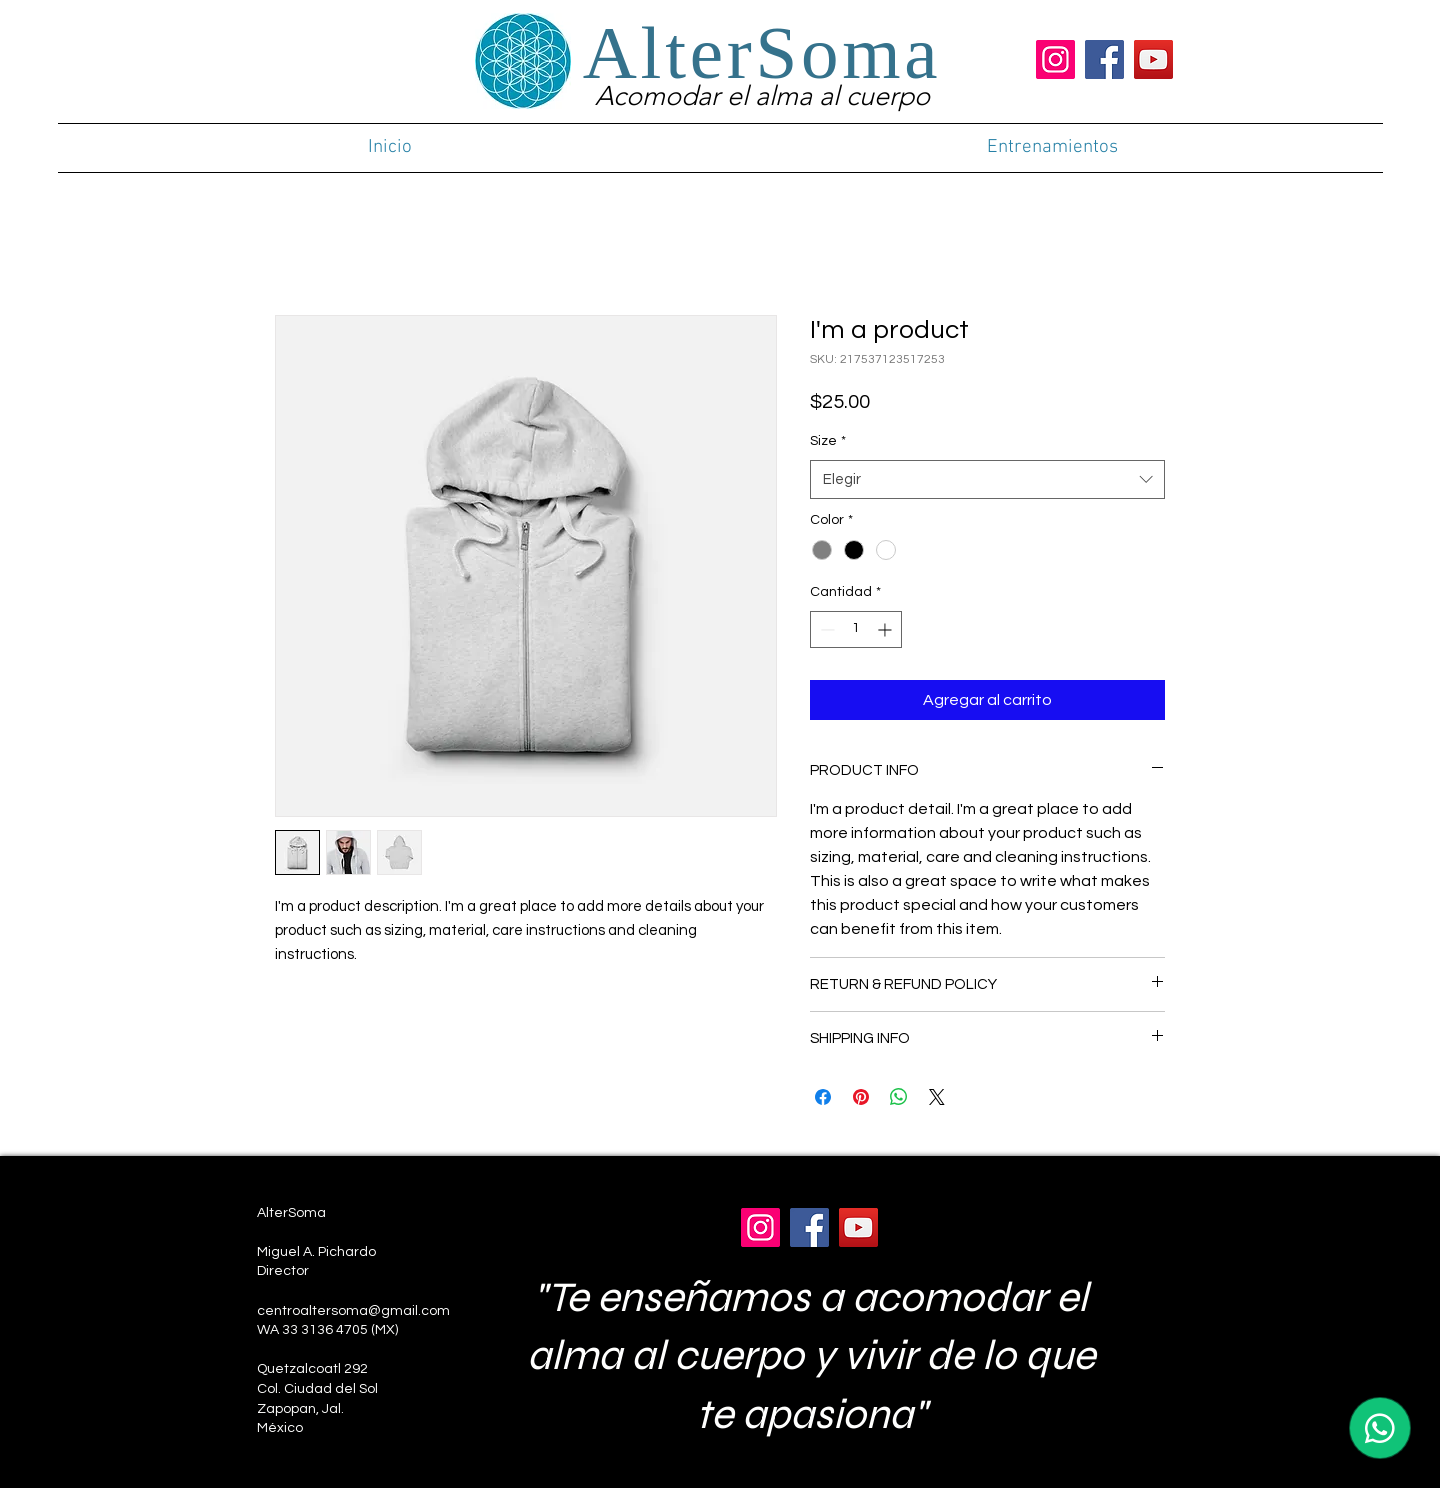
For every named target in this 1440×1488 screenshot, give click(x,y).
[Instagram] (1055, 59)
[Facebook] (1104, 59)
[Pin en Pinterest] (861, 1097)
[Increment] (886, 629)
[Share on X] (937, 1097)
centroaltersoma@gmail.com (353, 1311)
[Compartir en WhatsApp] (899, 1097)
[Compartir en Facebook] (823, 1097)
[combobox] (987, 479)
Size (828, 441)
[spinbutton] (856, 629)
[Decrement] (825, 629)
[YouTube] (1153, 59)
